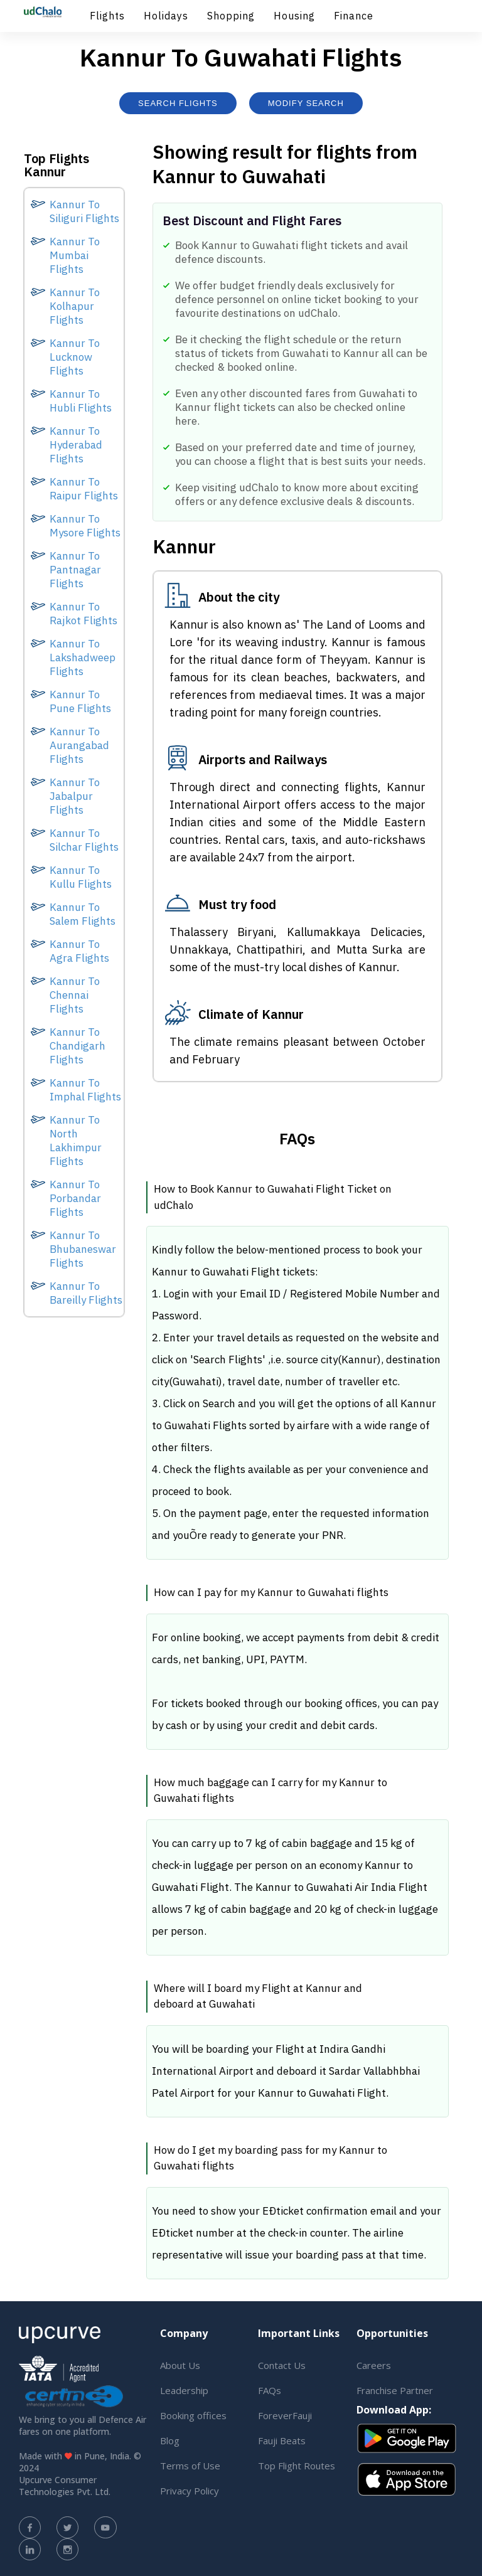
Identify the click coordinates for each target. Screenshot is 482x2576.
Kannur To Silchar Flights (84, 840)
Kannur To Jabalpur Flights (75, 796)
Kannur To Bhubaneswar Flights (83, 1249)
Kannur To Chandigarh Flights (77, 1046)
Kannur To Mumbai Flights (75, 255)
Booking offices (193, 2415)
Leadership (184, 2390)
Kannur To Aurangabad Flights (79, 745)
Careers (373, 2365)
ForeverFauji (285, 2415)
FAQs (269, 2390)
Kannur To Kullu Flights (81, 877)
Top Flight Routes (296, 2465)
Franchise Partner (394, 2390)
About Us (180, 2365)
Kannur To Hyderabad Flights (76, 445)
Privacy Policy (189, 2490)
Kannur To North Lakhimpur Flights (76, 1140)
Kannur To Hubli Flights (81, 401)
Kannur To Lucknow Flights (75, 357)
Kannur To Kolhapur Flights (75, 306)
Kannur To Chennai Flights (75, 995)
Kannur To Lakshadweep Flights (82, 657)
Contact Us (282, 2365)
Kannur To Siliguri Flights (84, 211)
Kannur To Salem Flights (82, 914)
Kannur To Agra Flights (79, 951)
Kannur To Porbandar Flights (75, 1198)
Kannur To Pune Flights (80, 701)
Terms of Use (190, 2465)
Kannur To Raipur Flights (84, 489)
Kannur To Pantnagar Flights (75, 569)
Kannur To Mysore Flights (85, 526)
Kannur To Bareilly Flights (86, 1293)
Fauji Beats (282, 2440)
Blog (169, 2440)
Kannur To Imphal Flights (85, 1090)
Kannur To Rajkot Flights (83, 613)
